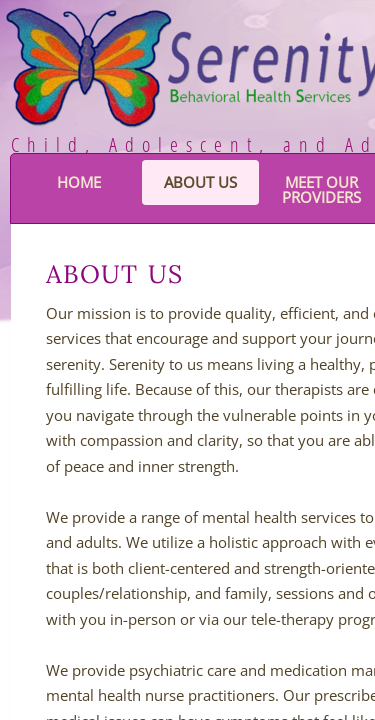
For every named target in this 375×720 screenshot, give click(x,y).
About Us (200, 182)
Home (79, 182)
